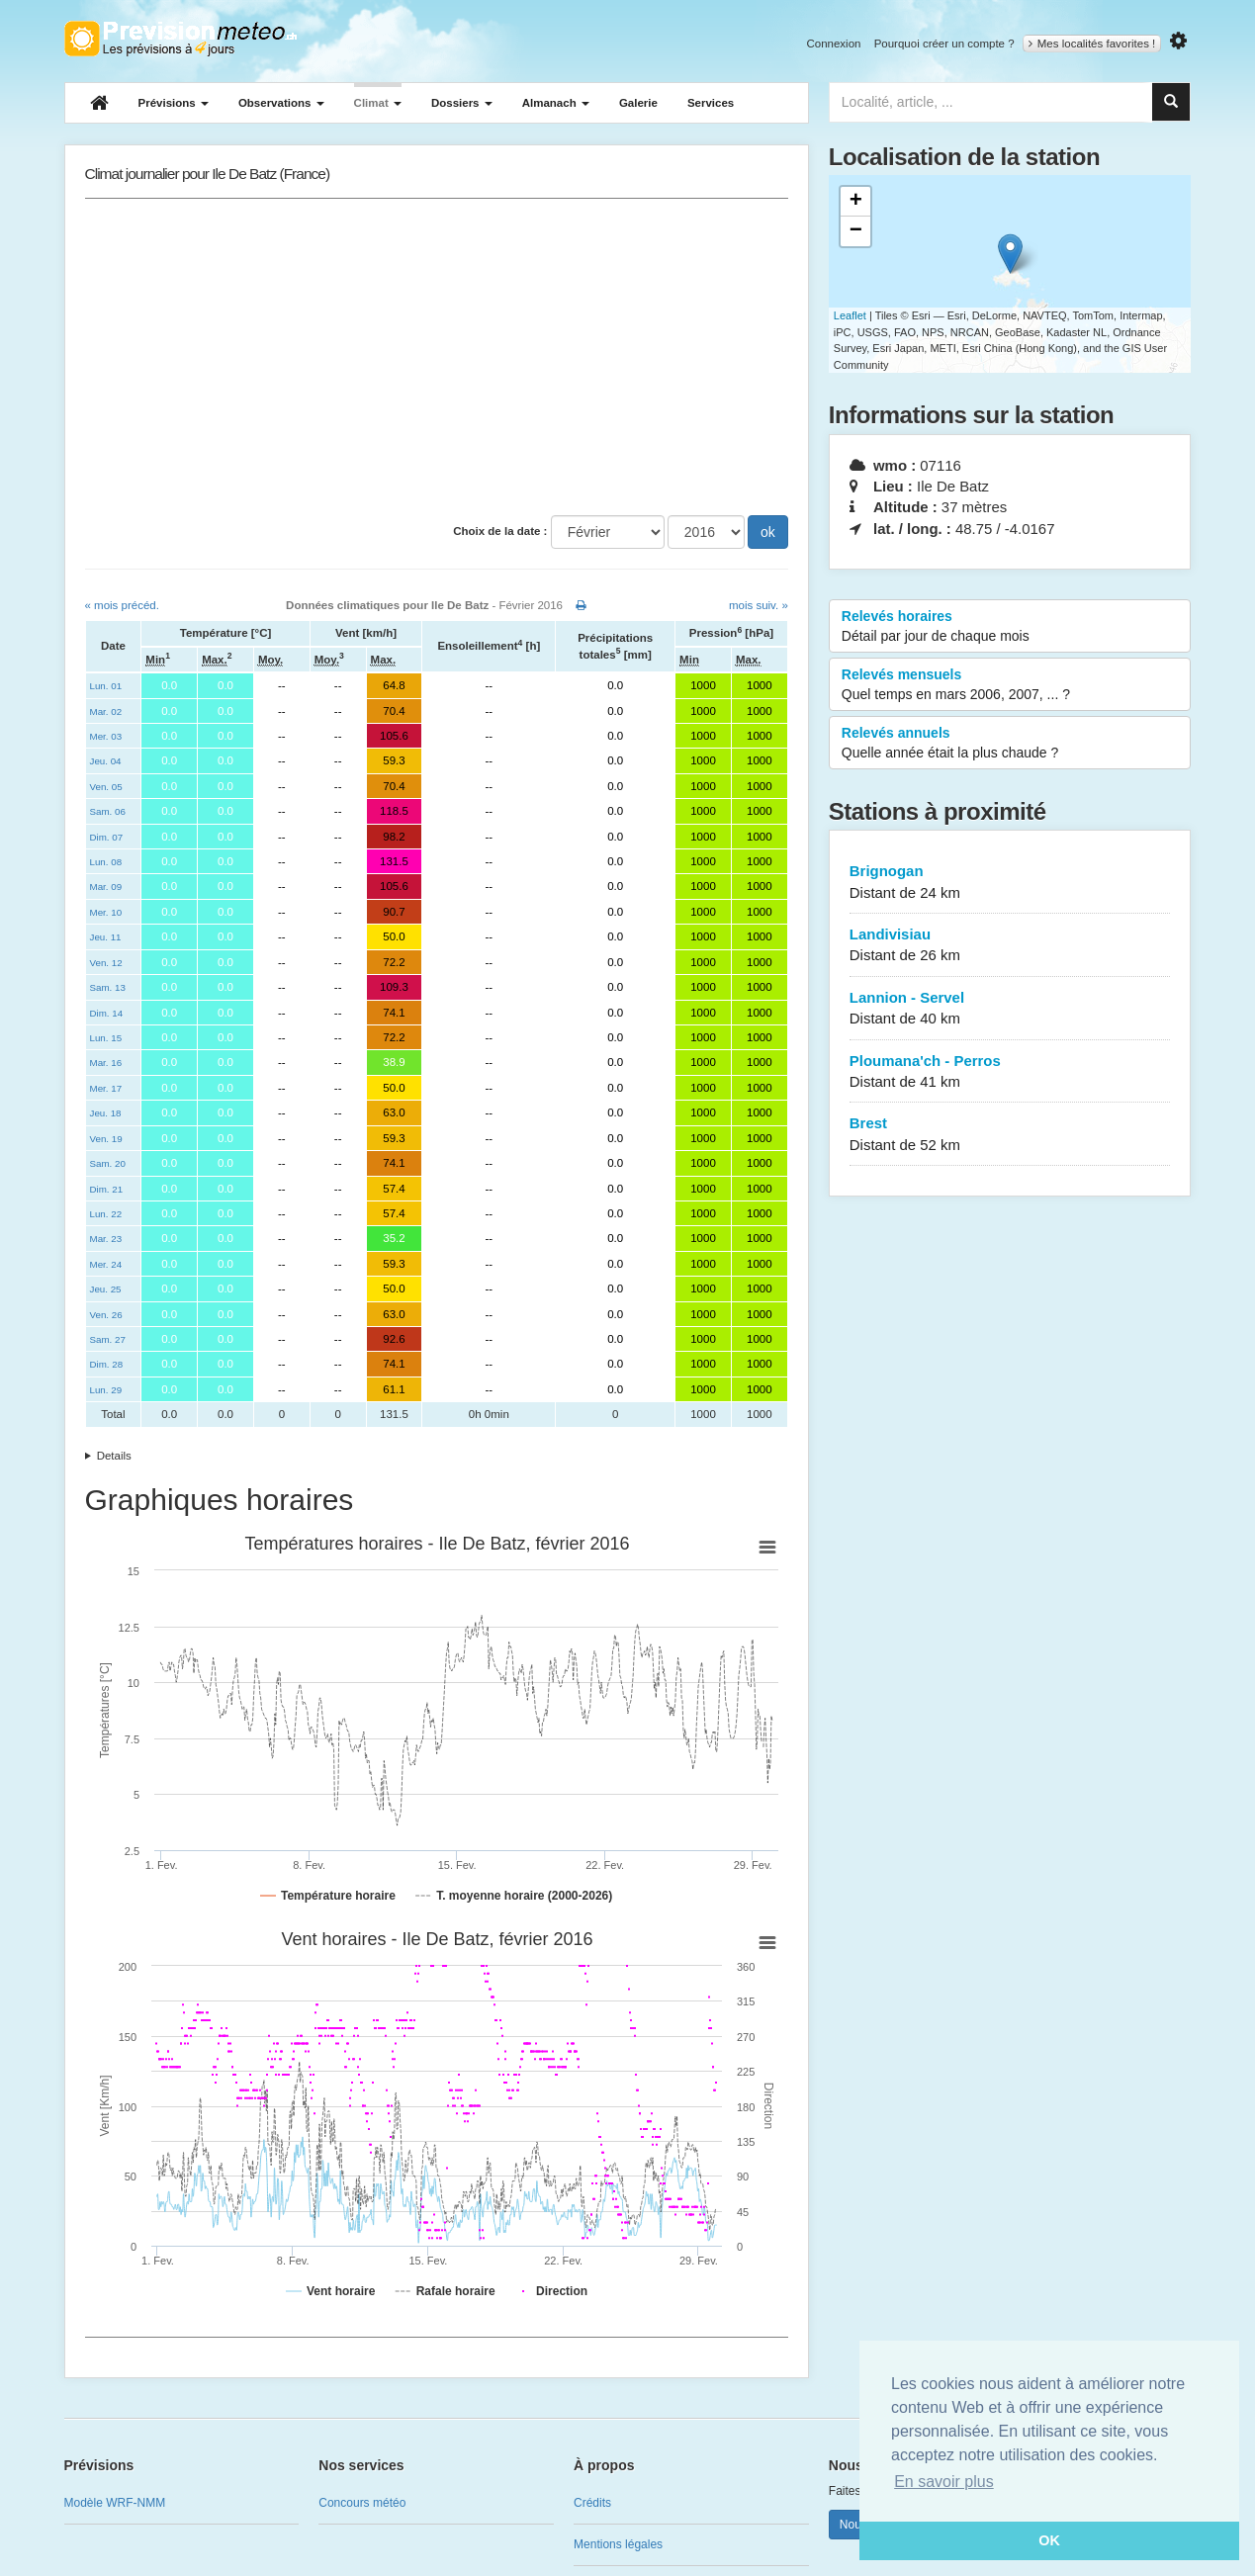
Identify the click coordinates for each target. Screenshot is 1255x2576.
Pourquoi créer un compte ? (944, 43)
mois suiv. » (758, 605)
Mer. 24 (106, 1264)
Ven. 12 (106, 962)
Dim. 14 (107, 1013)
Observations (281, 103)
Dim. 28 (107, 1364)
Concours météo (361, 2503)
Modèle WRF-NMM (115, 2503)
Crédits (592, 2503)
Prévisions (173, 103)
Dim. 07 (107, 837)
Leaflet (850, 315)
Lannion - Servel (1010, 1009)
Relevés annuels (1010, 743)
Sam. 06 (108, 811)
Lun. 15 (106, 1037)
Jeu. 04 (106, 760)
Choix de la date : (500, 531)
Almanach (555, 103)
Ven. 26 (106, 1314)
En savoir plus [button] (944, 2481)
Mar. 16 (106, 1062)
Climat (378, 103)
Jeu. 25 (106, 1289)
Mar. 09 (106, 886)
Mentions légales (618, 2544)
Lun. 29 (106, 1389)
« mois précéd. (122, 605)
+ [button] (856, 202)
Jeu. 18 (106, 1113)
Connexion (833, 43)
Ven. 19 (106, 1138)
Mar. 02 (106, 711)
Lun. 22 (106, 1213)
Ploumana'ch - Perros (1010, 1072)
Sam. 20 (108, 1163)
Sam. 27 (108, 1339)
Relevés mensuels (1010, 685)
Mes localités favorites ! (1092, 43)
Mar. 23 (106, 1238)
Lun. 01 (106, 685)
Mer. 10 (106, 912)
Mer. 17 (106, 1088)
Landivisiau (1010, 946)
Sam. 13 (108, 987)
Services (710, 103)
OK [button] (1049, 2540)
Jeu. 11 (106, 937)
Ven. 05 (106, 786)
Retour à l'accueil (180, 38)
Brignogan (1010, 882)
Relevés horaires (1010, 627)
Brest (1010, 1134)
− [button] (856, 231)
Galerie (638, 103)
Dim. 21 (107, 1189)
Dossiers (462, 103)
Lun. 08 (106, 861)
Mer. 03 (106, 736)
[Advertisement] (436, 357)
